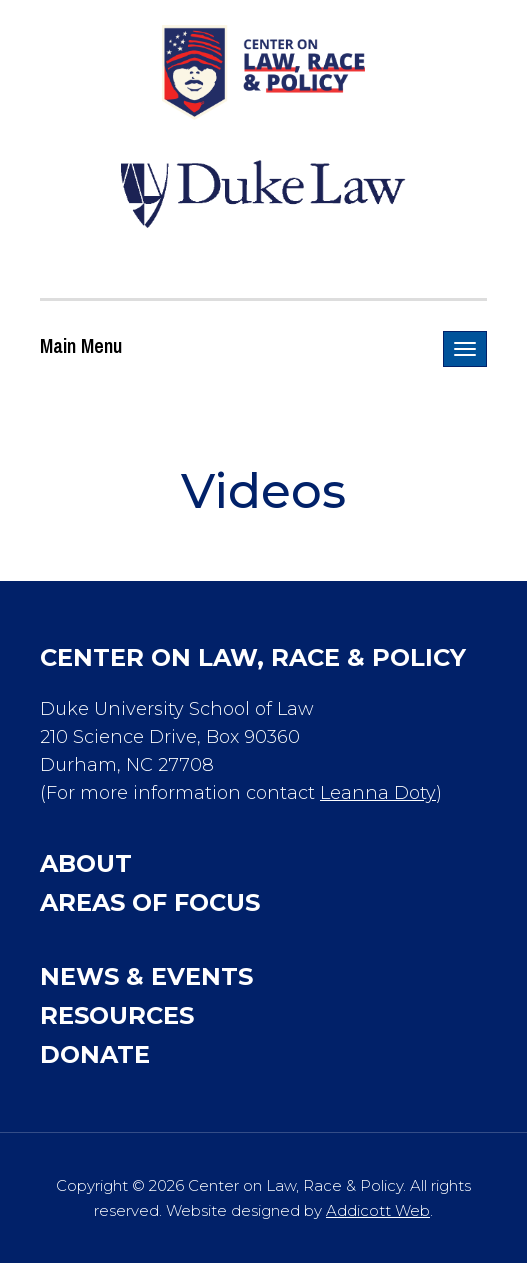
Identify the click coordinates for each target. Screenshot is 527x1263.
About (86, 863)
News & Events (146, 976)
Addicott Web (378, 1210)
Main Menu (81, 345)
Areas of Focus (150, 902)
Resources (117, 1015)
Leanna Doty (378, 793)
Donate (95, 1054)
